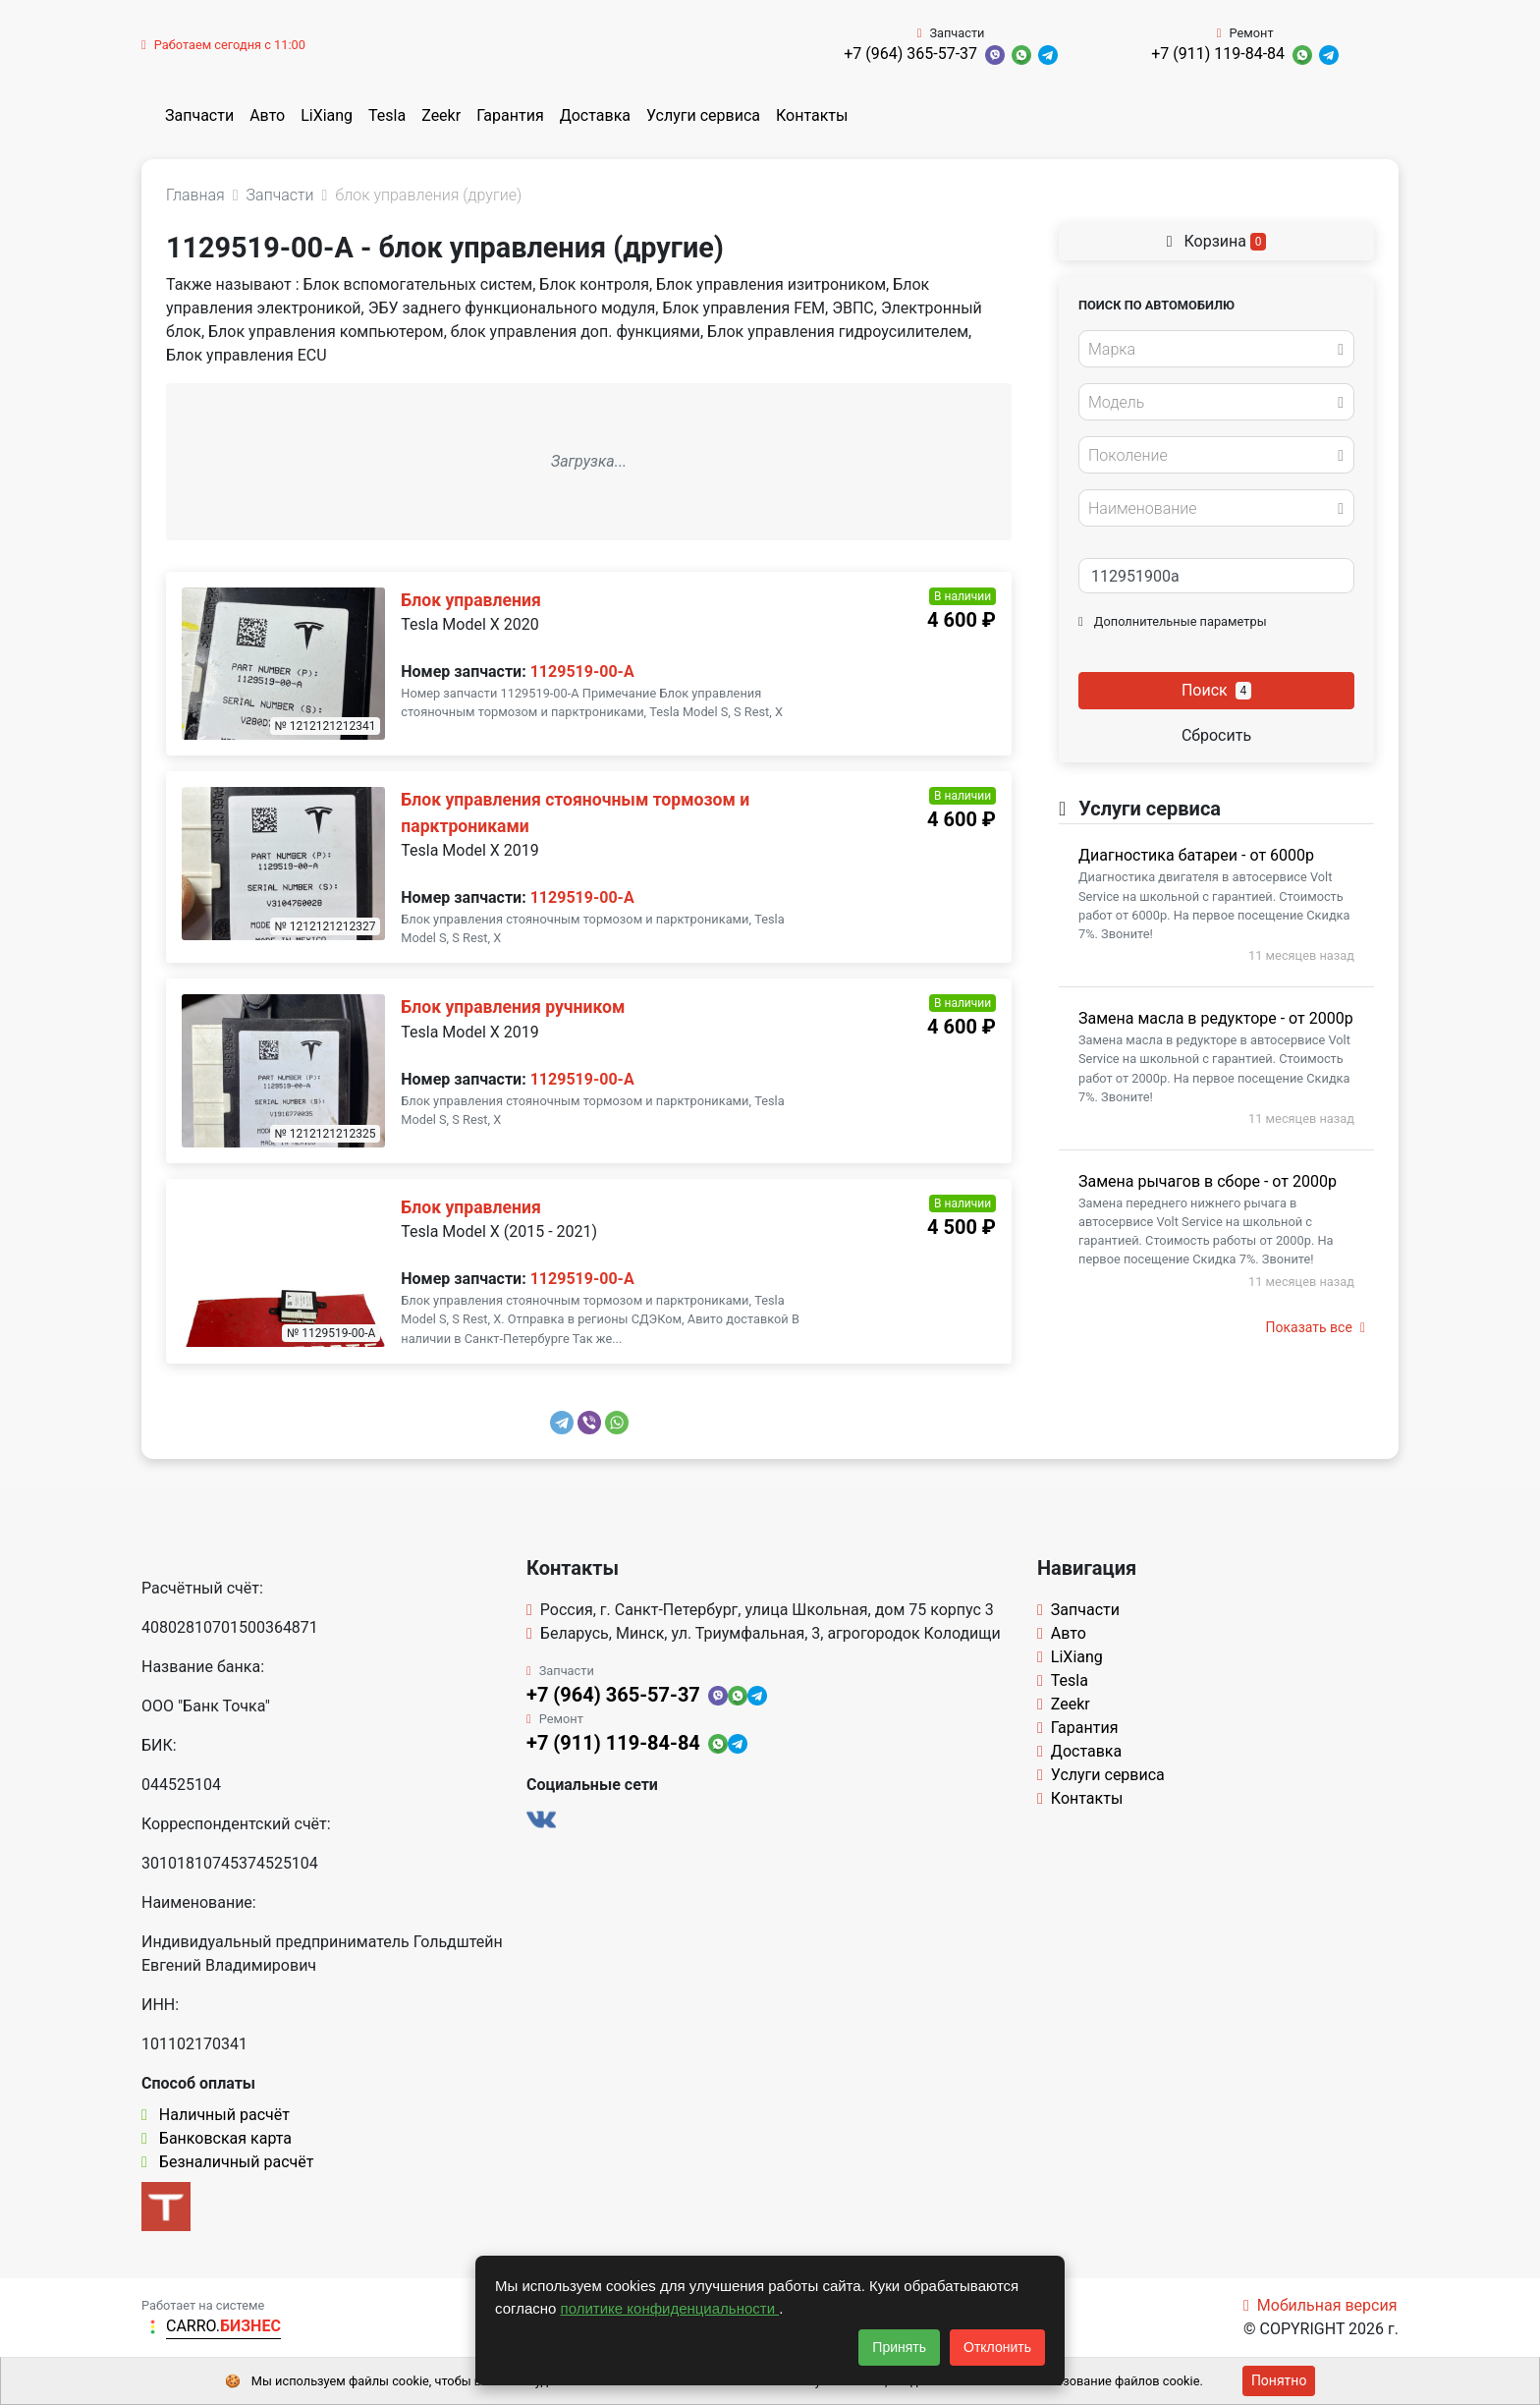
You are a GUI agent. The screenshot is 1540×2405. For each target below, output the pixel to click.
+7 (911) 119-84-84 (1218, 53)
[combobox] (1216, 348)
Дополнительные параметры (1172, 621)
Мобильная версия (1320, 2305)
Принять (899, 2347)
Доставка (595, 115)
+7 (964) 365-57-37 (910, 53)
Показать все (1315, 1327)
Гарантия (510, 115)
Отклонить (997, 2347)
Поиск (1216, 690)
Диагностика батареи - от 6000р (1196, 855)
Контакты (812, 115)
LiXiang (327, 115)
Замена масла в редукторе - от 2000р (1215, 1018)
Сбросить (1216, 735)
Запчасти (199, 115)
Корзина (1217, 241)
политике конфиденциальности (670, 2308)
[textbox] (1211, 349)
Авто (267, 115)
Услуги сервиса (703, 115)
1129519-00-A (582, 671)
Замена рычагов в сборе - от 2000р (1207, 1181)
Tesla (387, 115)
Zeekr (441, 115)
